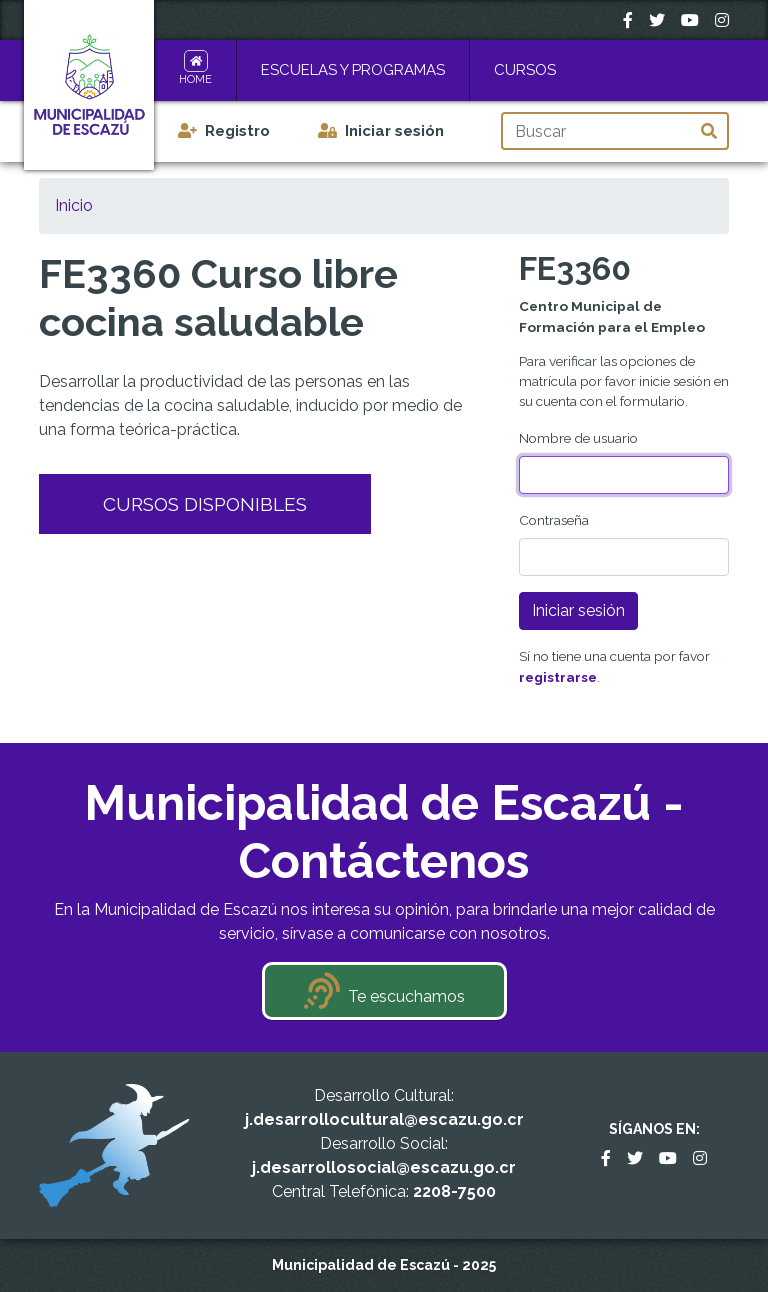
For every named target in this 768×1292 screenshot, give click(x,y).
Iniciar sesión (394, 131)
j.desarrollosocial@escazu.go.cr (384, 1167)
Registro (237, 131)
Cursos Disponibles (205, 504)
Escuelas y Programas (353, 70)
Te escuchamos (406, 996)
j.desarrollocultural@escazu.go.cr (384, 1119)
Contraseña (554, 520)
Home (195, 79)
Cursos (525, 70)
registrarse (558, 677)
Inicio (74, 205)
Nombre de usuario (578, 438)
